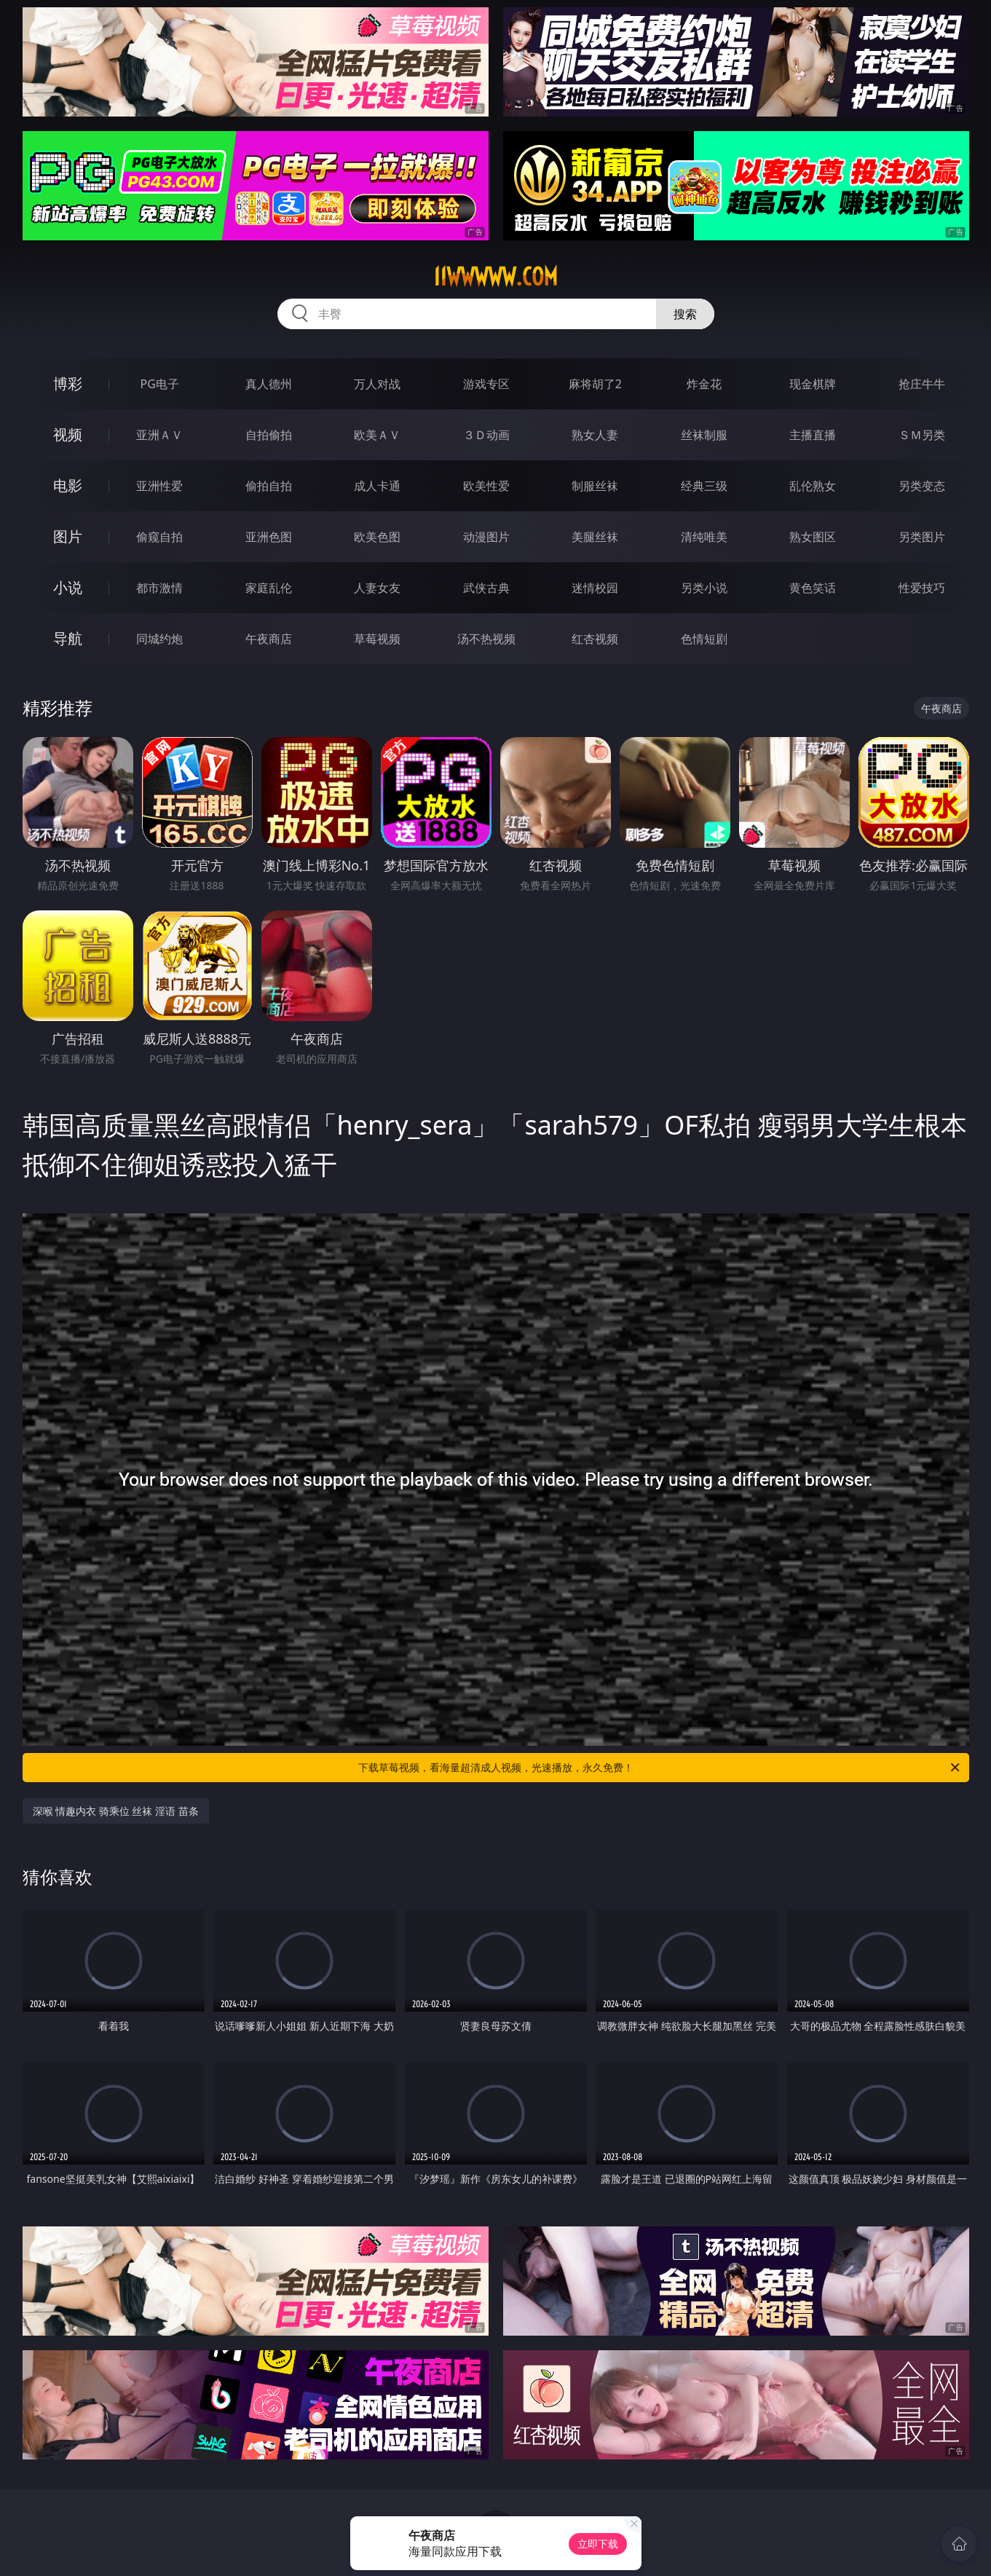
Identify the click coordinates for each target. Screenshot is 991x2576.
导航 (67, 638)
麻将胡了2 (595, 384)
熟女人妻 (595, 435)
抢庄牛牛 (922, 384)
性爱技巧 (922, 588)
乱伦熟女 (812, 486)
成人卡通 (377, 486)
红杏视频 (595, 639)
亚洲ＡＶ (159, 435)
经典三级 (704, 486)
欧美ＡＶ (377, 435)
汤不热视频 (486, 639)
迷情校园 (595, 588)
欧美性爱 (486, 486)
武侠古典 (486, 588)
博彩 (67, 383)
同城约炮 (159, 639)
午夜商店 (268, 639)
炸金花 (704, 384)
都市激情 (159, 588)
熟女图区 (812, 537)
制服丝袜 (595, 486)
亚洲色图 (268, 537)
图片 (67, 536)
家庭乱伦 (268, 588)
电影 (67, 485)
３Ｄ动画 (486, 435)
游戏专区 (486, 384)
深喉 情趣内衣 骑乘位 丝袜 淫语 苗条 (116, 1811)
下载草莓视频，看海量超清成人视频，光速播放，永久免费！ (660, 1767)
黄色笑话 (812, 588)
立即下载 (597, 2544)
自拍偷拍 (268, 435)
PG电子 (160, 384)
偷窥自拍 (159, 537)
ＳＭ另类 (922, 435)
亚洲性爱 (159, 486)
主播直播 (812, 435)
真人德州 (268, 384)
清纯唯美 (704, 537)
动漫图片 (486, 537)
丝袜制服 (704, 435)
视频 (67, 434)
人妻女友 (377, 588)
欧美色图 (377, 537)
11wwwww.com (495, 276)
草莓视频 (377, 639)
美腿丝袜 (595, 537)
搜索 (685, 314)
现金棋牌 (812, 384)
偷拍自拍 (268, 486)
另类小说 (704, 588)
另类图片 (922, 537)
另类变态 (922, 486)
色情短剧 (704, 639)
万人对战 (377, 384)
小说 (67, 587)
